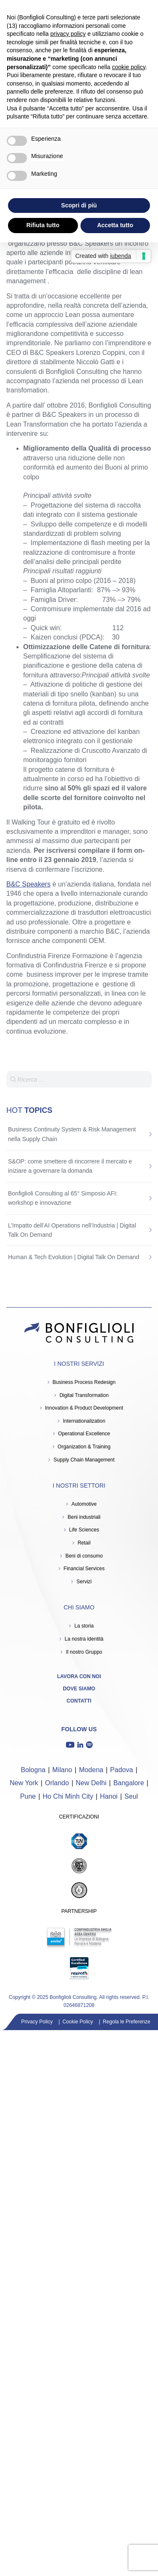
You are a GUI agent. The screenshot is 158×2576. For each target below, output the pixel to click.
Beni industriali (83, 1517)
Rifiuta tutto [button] (42, 225)
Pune (28, 1796)
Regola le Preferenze (126, 2022)
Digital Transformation (84, 1395)
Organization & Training (84, 1447)
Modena (91, 1769)
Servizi (83, 1582)
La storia (84, 1626)
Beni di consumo (84, 1556)
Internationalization (84, 1421)
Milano (62, 1769)
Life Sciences (84, 1530)
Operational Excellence (84, 1434)
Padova (121, 1769)
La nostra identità (83, 1639)
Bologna (33, 1769)
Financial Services (84, 1568)
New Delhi (91, 1782)
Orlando (57, 1782)
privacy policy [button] (68, 33)
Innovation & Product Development (84, 1408)
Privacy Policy (37, 2022)
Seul (131, 1796)
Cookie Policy (77, 2022)
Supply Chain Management (84, 1460)
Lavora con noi (79, 1676)
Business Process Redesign (84, 1382)
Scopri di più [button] (79, 205)
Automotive (83, 1504)
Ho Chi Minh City (68, 1796)
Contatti (79, 1701)
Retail (84, 1543)
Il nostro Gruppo (84, 1652)
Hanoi (109, 1796)
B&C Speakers (28, 884)
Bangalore (128, 1782)
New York (24, 1782)
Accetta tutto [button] (115, 225)
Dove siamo (79, 1689)
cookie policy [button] (128, 67)
